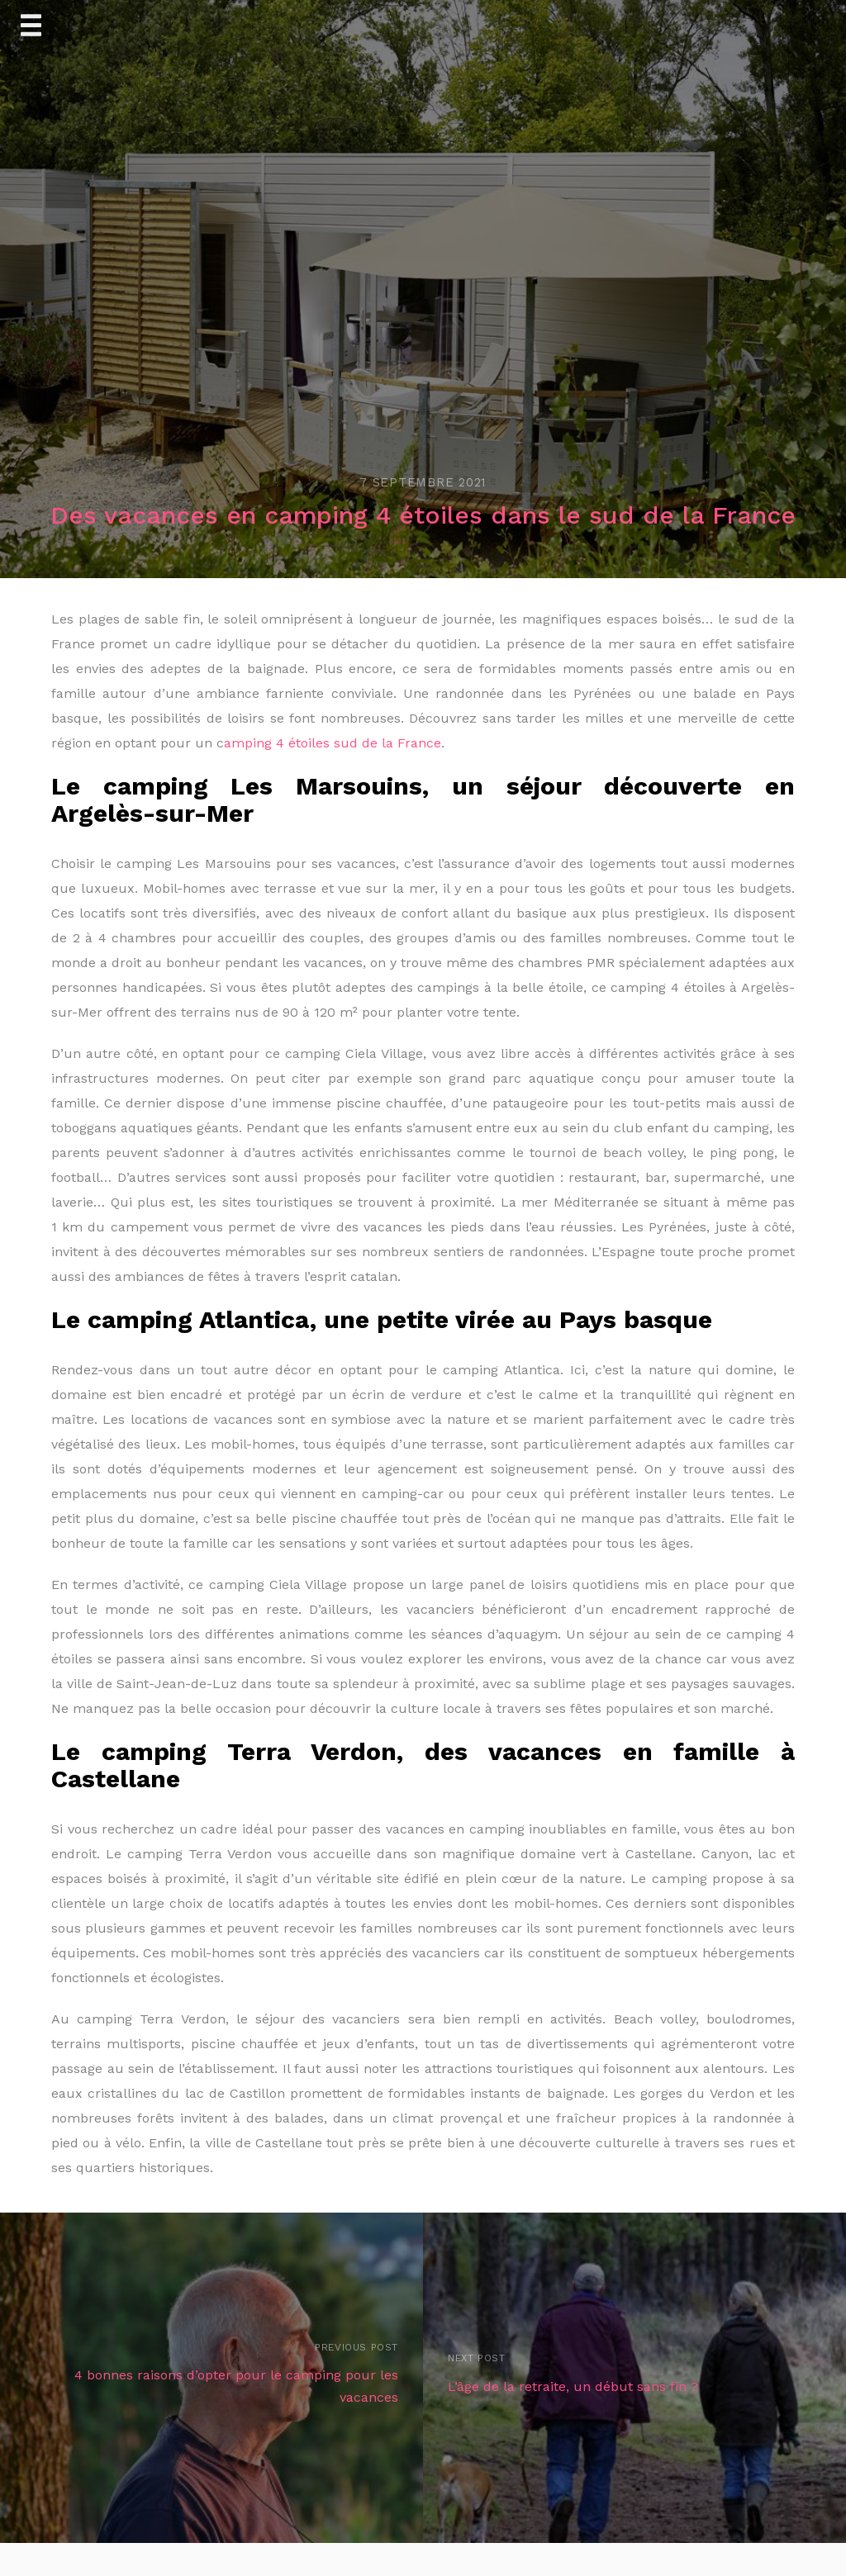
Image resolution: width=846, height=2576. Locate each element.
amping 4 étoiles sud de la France (332, 743)
